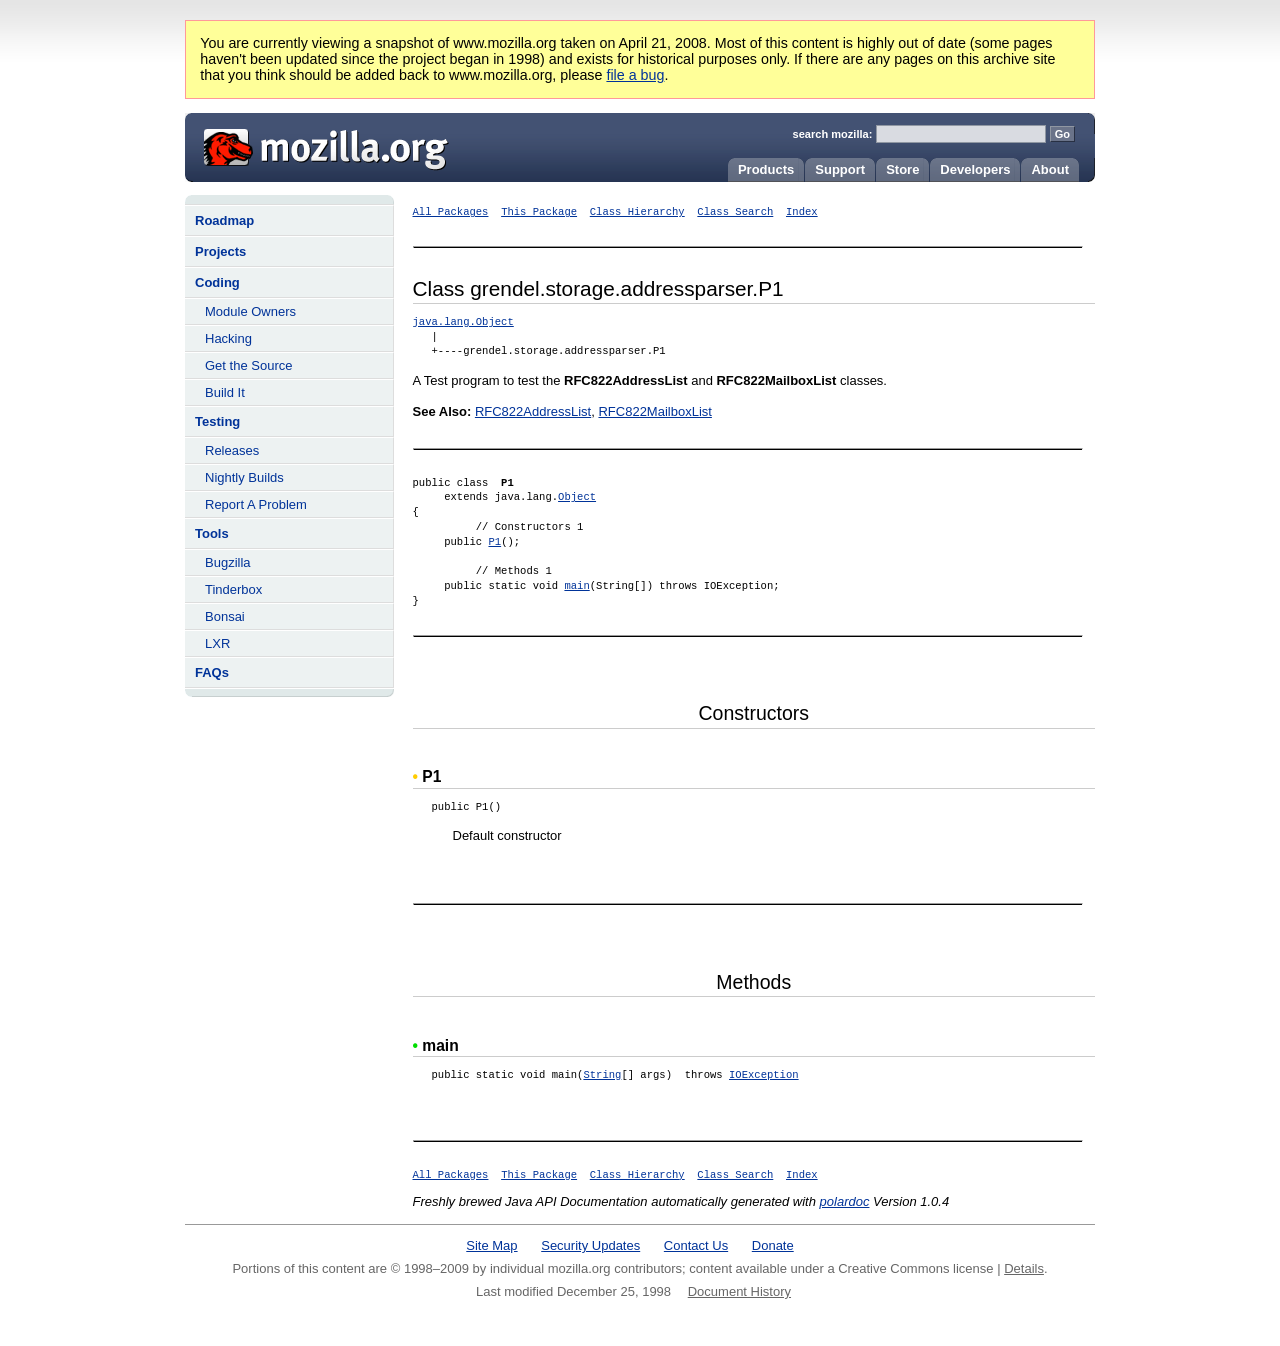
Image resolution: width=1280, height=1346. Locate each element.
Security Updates (590, 1245)
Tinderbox (233, 589)
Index (802, 212)
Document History (739, 1291)
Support (840, 169)
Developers (975, 169)
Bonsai (225, 616)
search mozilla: (833, 134)
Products (766, 169)
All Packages (451, 212)
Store (902, 169)
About (1050, 169)
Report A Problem (256, 504)
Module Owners (250, 311)
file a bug (635, 75)
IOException (764, 1075)
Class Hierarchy (637, 212)
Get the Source (248, 365)
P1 (494, 542)
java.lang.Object (463, 322)
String (602, 1075)
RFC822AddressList (533, 411)
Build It (225, 392)
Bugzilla (228, 562)
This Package (539, 212)
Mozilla (319, 145)
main (576, 586)
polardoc (845, 1201)
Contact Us (696, 1245)
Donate (773, 1245)
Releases (232, 450)
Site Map (491, 1245)
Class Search (735, 212)
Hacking (228, 338)
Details (1024, 1268)
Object (577, 497)
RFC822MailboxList (654, 411)
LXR (217, 643)
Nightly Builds (244, 477)
